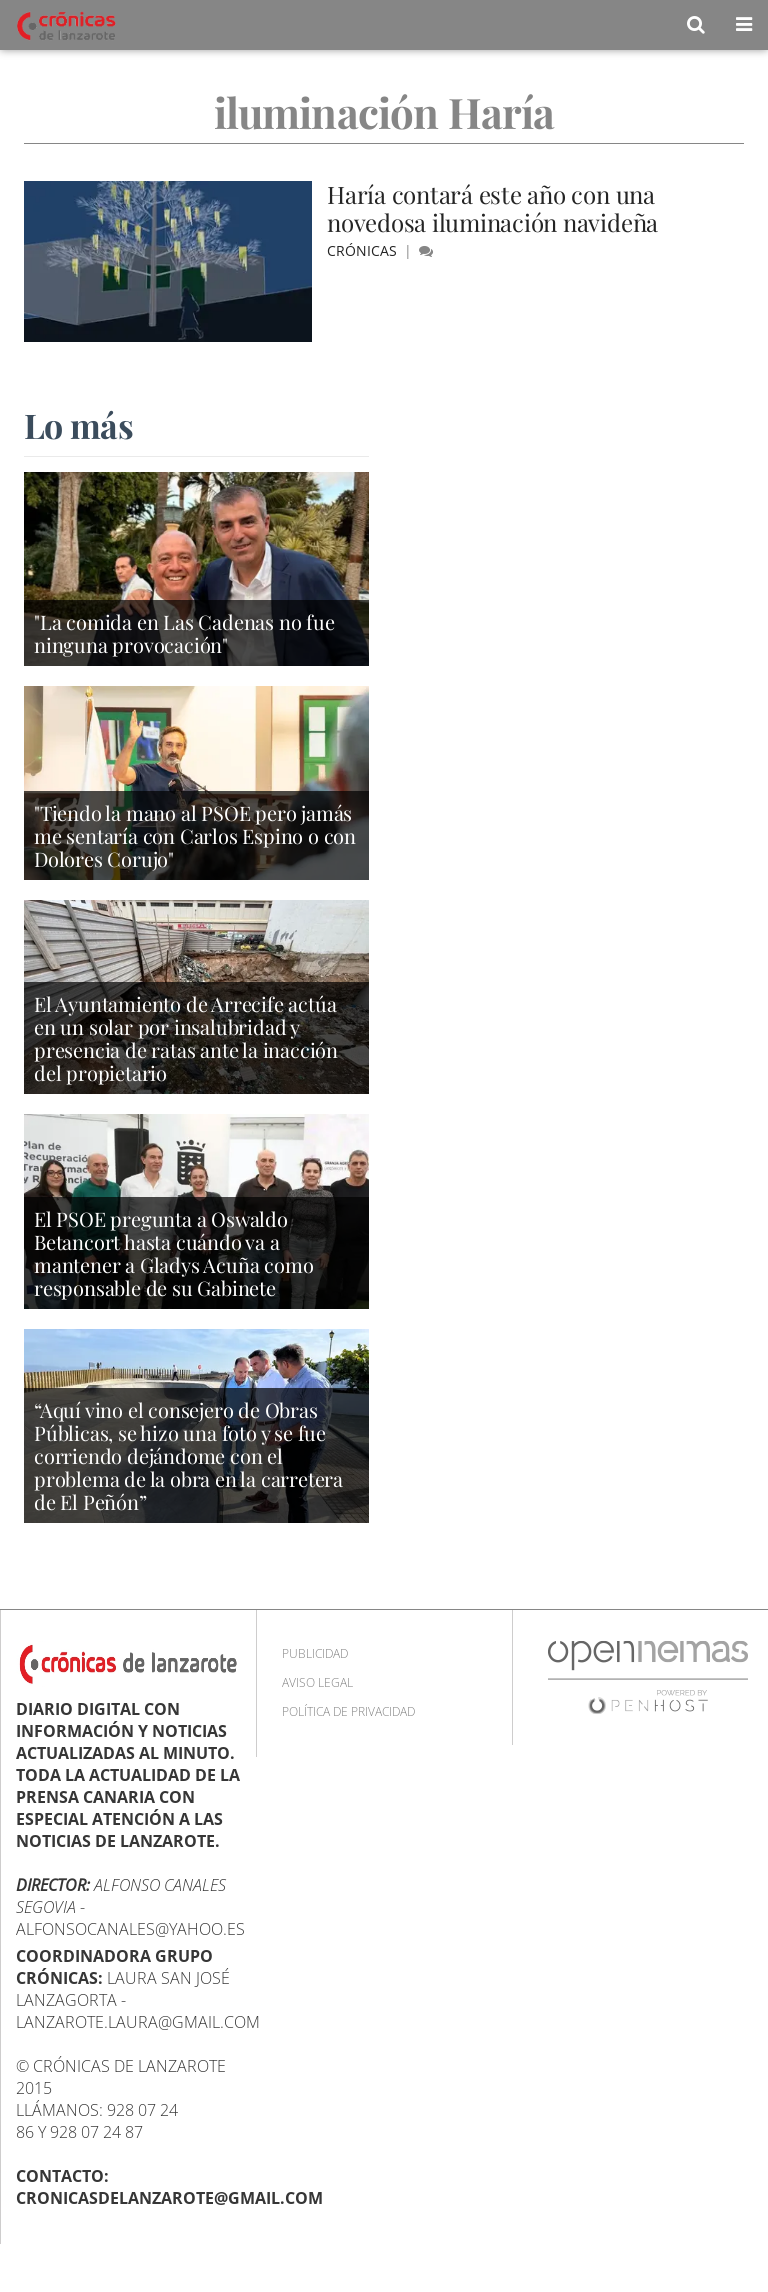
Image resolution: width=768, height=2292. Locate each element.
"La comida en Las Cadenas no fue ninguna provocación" (184, 633)
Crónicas (364, 250)
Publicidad (315, 1653)
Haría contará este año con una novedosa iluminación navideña (492, 208)
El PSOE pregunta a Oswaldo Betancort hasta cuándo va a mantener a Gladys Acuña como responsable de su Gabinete (173, 1253)
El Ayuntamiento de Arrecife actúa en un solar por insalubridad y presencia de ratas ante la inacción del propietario (186, 1038)
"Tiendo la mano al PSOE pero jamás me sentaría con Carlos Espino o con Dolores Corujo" (195, 835)
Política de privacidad (348, 1711)
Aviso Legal (317, 1682)
